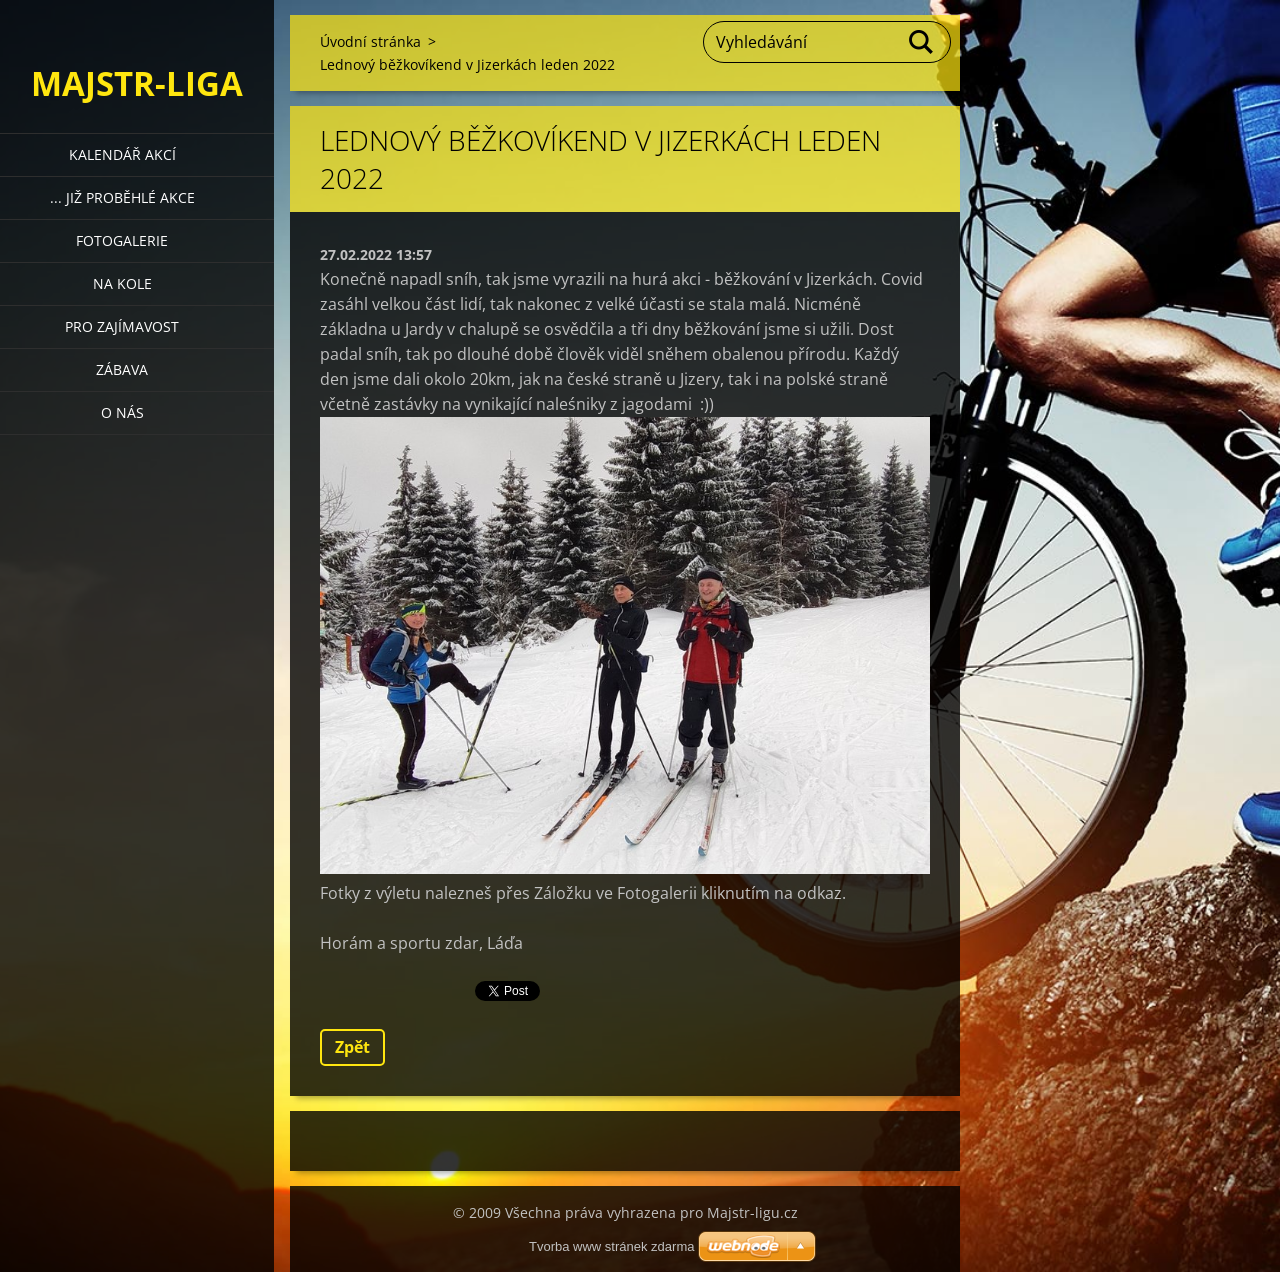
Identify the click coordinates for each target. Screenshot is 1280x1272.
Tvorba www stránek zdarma (611, 1246)
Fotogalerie (122, 240)
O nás (122, 412)
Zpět (352, 1047)
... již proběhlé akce (122, 197)
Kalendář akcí (122, 154)
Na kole (122, 283)
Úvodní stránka (370, 41)
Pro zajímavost (122, 326)
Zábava (122, 369)
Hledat (922, 42)
